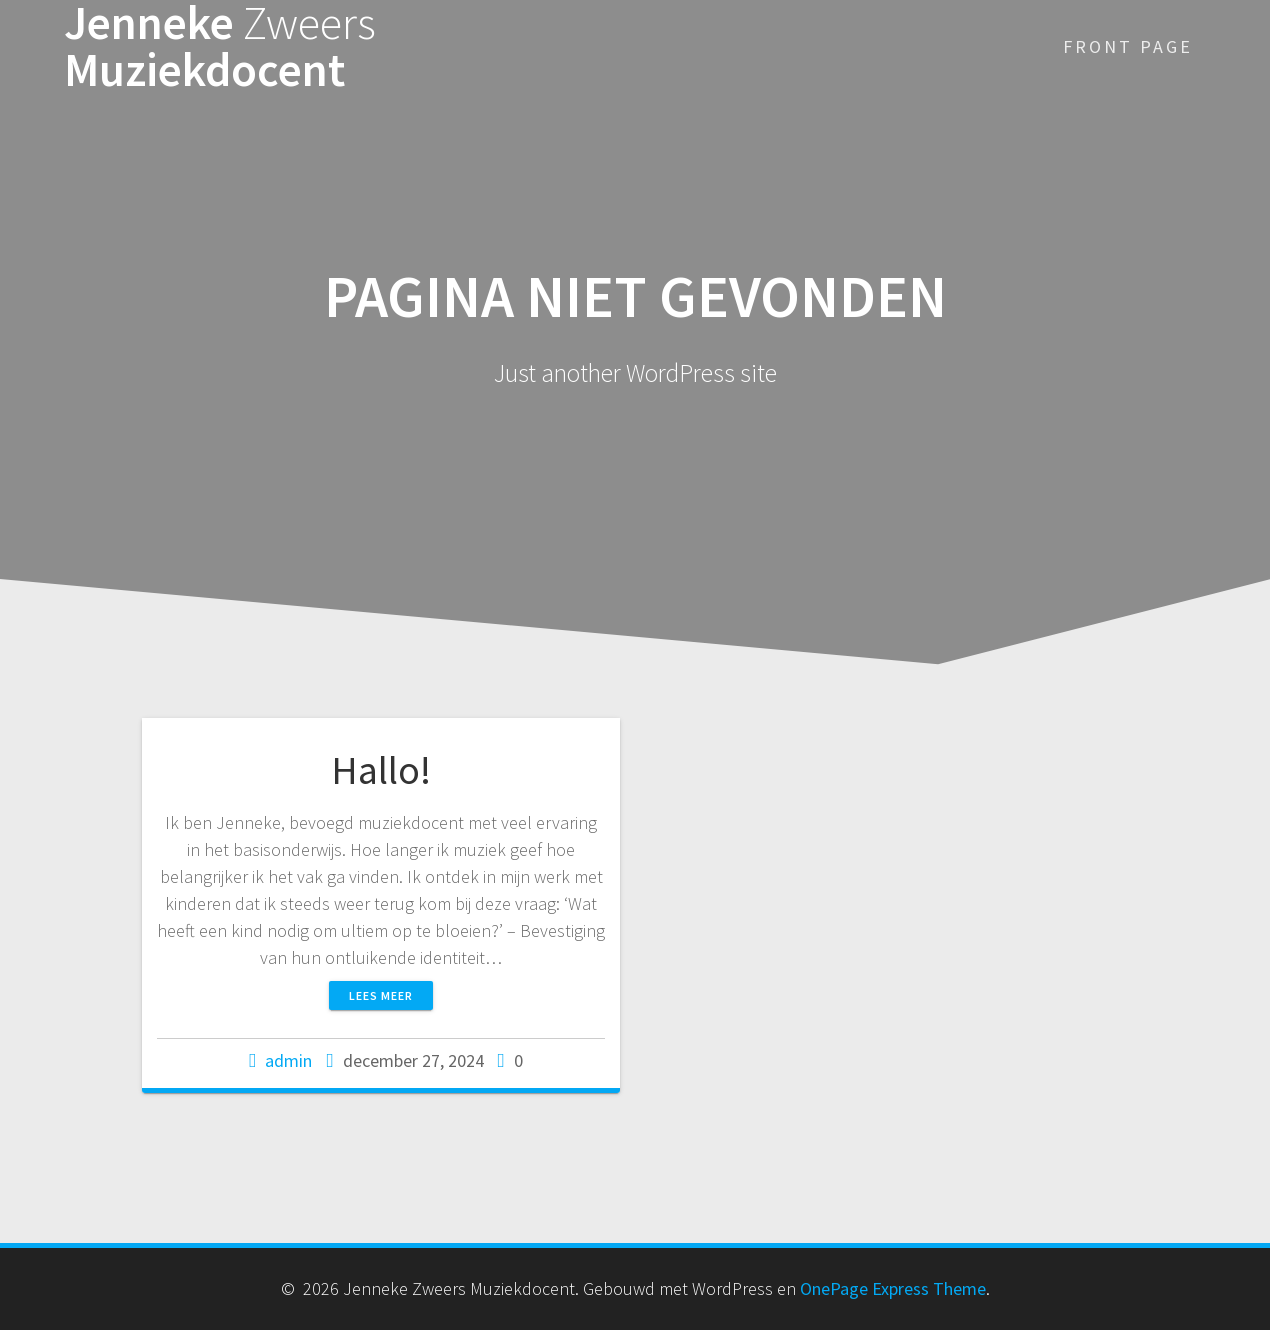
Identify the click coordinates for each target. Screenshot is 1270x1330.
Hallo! (381, 770)
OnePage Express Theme (893, 1288)
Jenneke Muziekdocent (220, 47)
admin (288, 1060)
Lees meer (381, 995)
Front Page (1128, 46)
